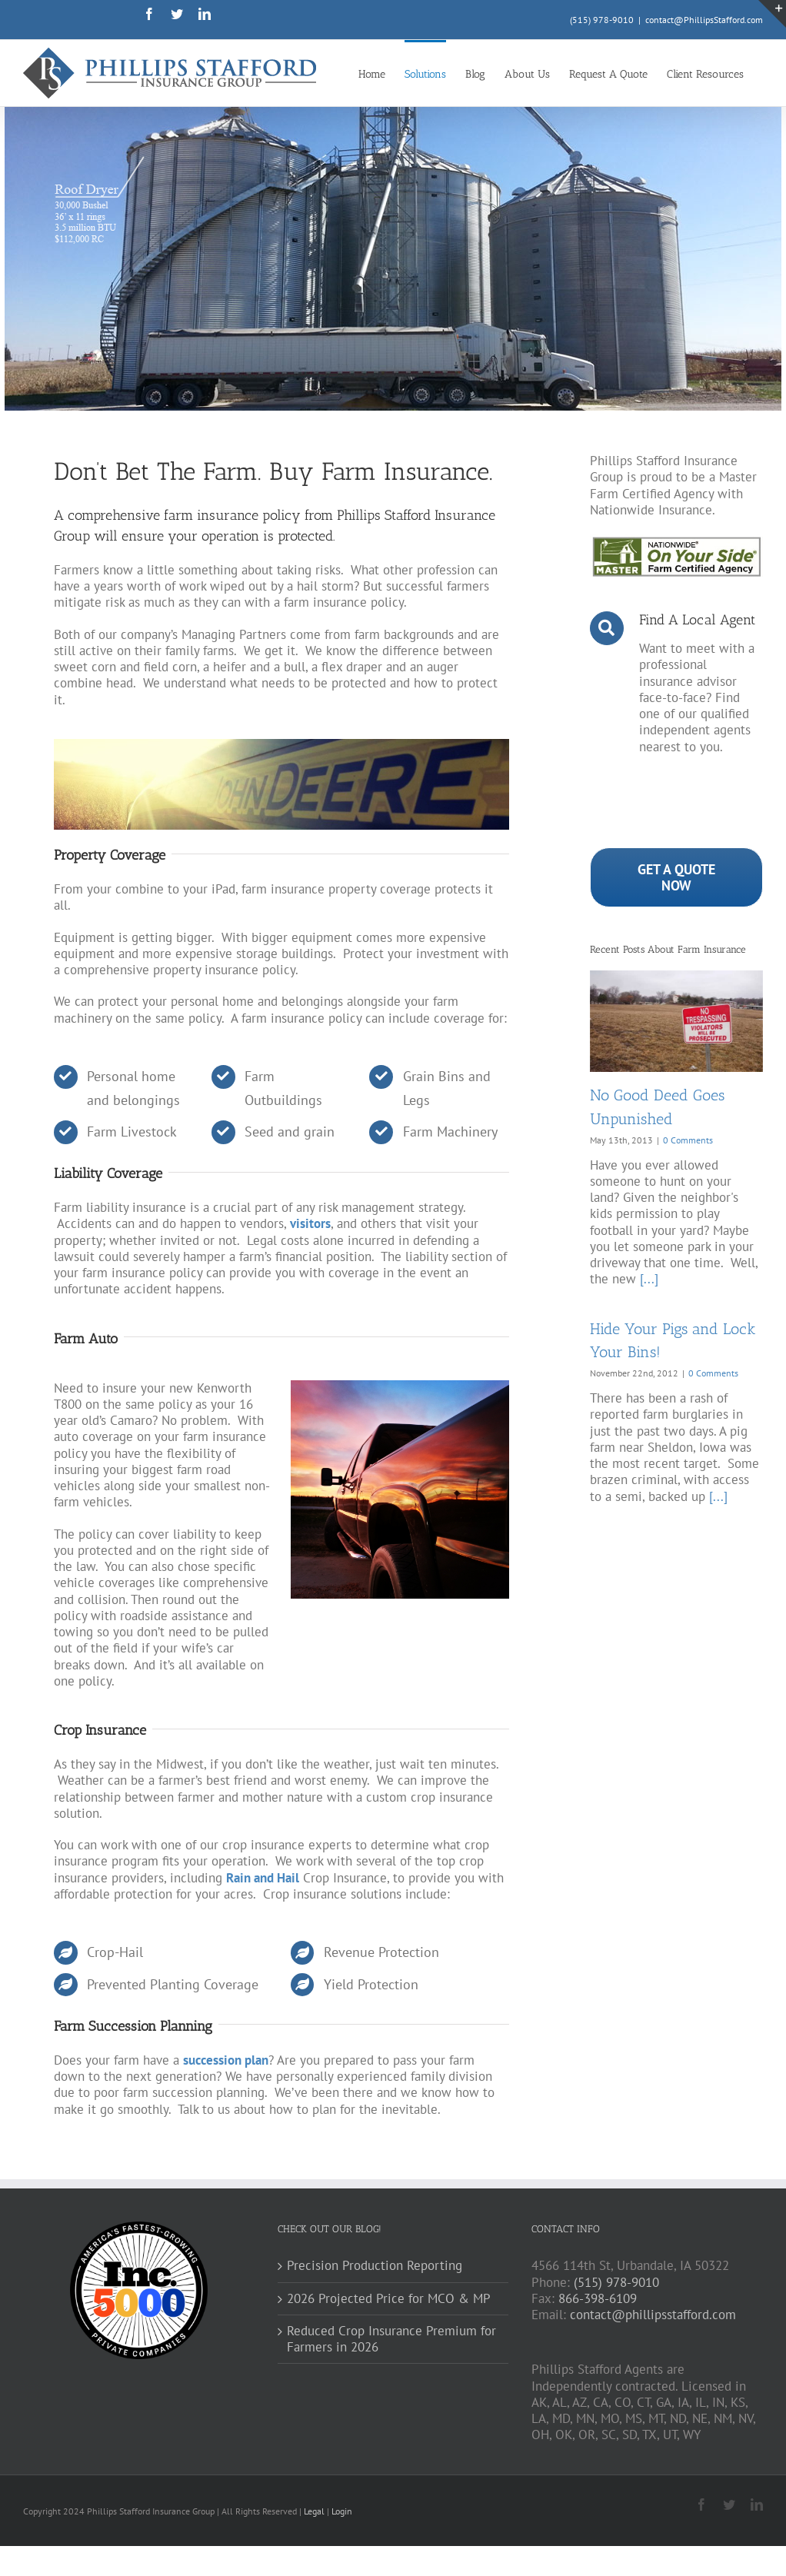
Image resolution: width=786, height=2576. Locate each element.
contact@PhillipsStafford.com (704, 19)
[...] (649, 1278)
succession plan (225, 2060)
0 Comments (688, 1140)
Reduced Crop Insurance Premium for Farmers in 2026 (391, 2339)
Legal (315, 2511)
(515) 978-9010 (602, 19)
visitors (310, 1223)
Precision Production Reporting (374, 2266)
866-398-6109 (597, 2298)
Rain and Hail (262, 1877)
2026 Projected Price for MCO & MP (389, 2299)
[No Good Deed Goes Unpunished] (676, 1021)
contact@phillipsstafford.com (653, 2314)
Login (341, 2511)
